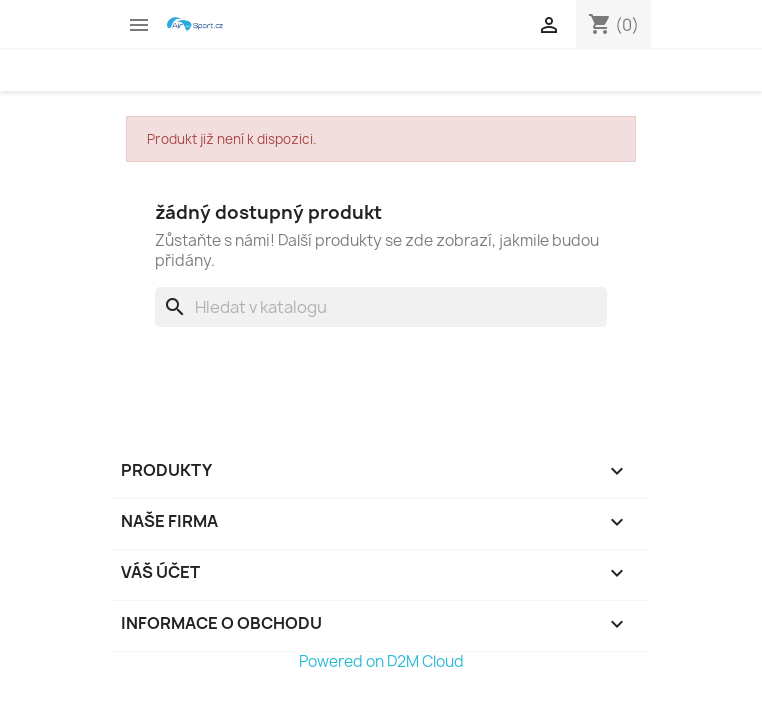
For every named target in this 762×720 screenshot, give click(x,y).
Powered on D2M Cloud (381, 661)
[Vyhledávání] (381, 307)
